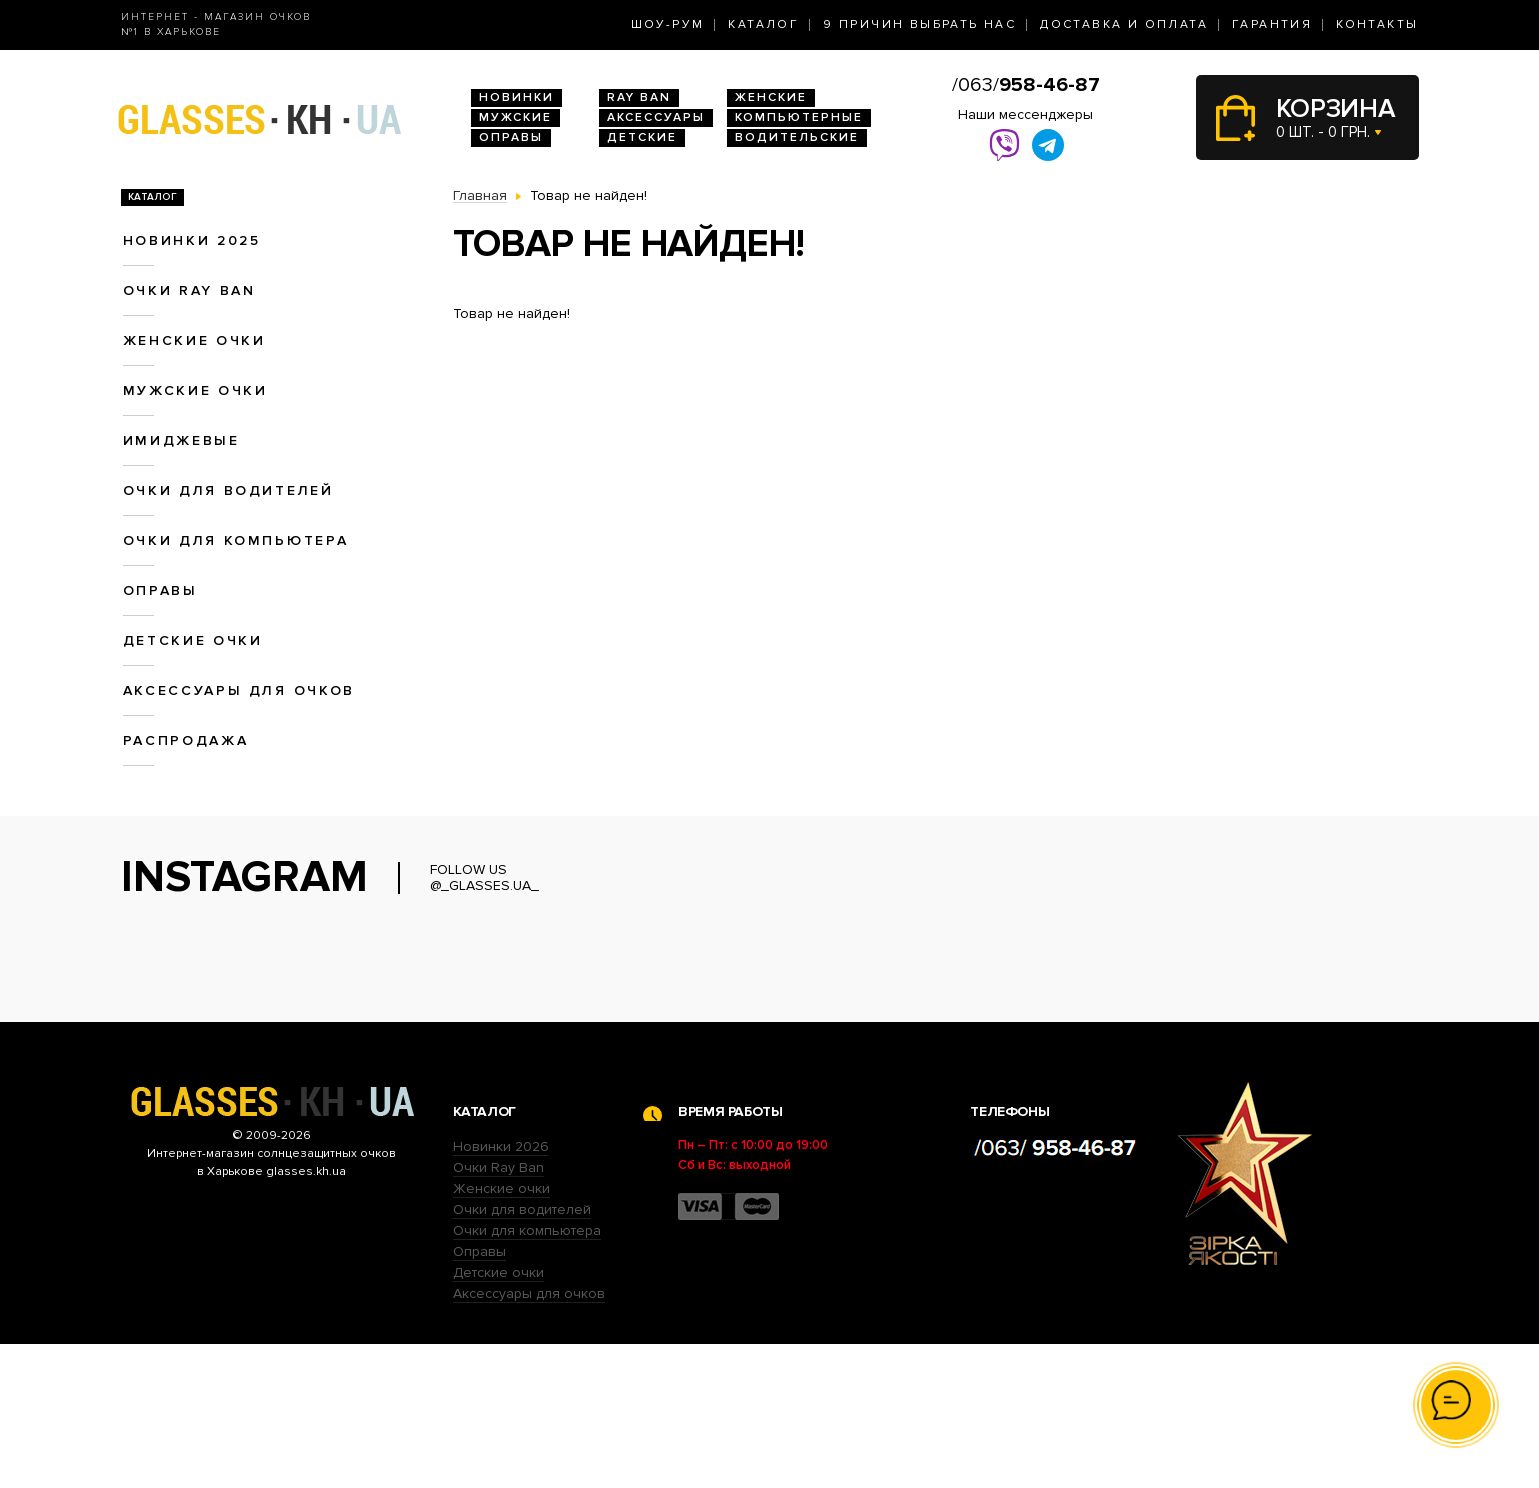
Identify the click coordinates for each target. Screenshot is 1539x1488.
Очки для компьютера (236, 540)
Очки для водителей (228, 490)
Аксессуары (656, 117)
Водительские (797, 137)
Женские (771, 97)
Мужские (515, 117)
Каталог (763, 24)
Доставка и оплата (1124, 24)
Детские (642, 137)
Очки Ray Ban (498, 1311)
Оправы (511, 137)
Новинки (516, 97)
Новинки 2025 (192, 240)
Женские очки (194, 340)
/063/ (1026, 85)
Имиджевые (181, 440)
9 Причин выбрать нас (919, 24)
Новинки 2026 (501, 1290)
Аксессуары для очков (239, 690)
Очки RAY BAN (189, 290)
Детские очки (193, 640)
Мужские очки (195, 390)
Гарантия (1272, 24)
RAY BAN (639, 97)
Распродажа (186, 740)
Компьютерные (799, 117)
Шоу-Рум (668, 24)
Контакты (1377, 24)
